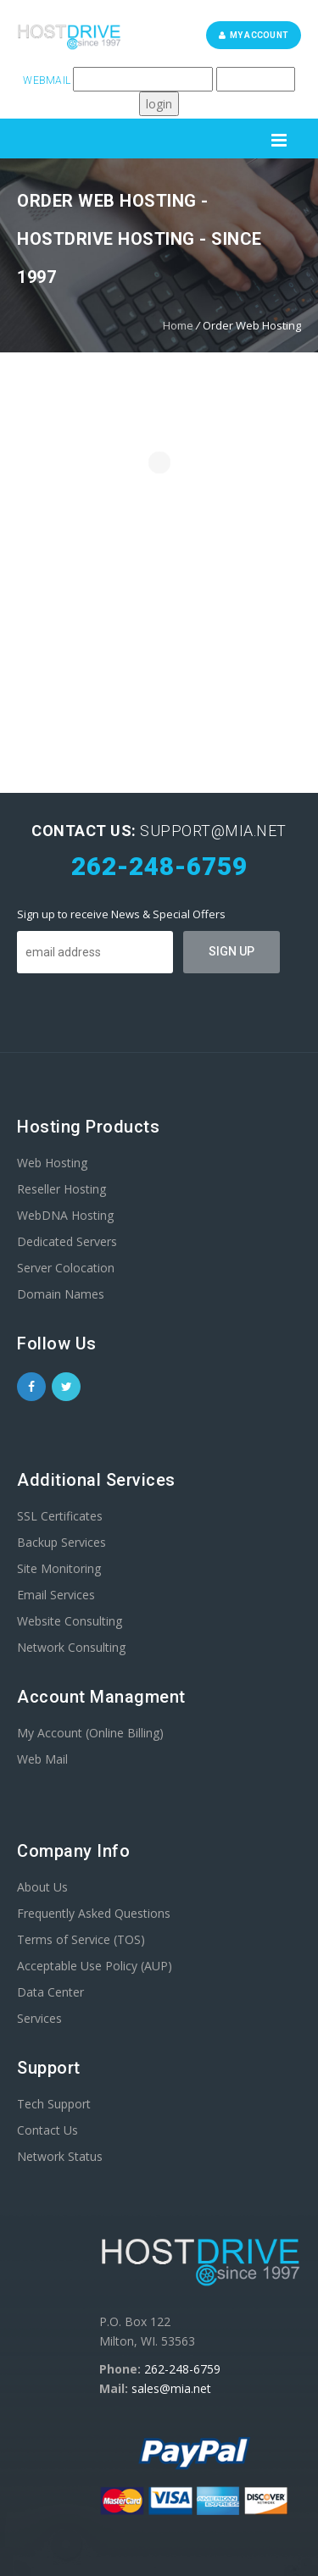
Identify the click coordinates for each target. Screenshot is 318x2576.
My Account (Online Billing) (90, 1733)
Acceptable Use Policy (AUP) (94, 1966)
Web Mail (42, 1759)
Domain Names (60, 1294)
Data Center (50, 1992)
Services (39, 2018)
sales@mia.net (171, 2388)
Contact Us (47, 2130)
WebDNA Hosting (65, 1215)
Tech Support (54, 2104)
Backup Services (61, 1542)
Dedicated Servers (67, 1241)
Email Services (56, 1595)
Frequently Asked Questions (93, 1913)
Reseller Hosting (61, 1189)
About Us (42, 1887)
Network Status (60, 2156)
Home (178, 325)
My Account (253, 35)
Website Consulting (69, 1621)
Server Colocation (65, 1268)
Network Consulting (71, 1647)
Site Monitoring (59, 1568)
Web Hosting (52, 1163)
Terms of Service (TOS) (81, 1939)
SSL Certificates (60, 1516)
